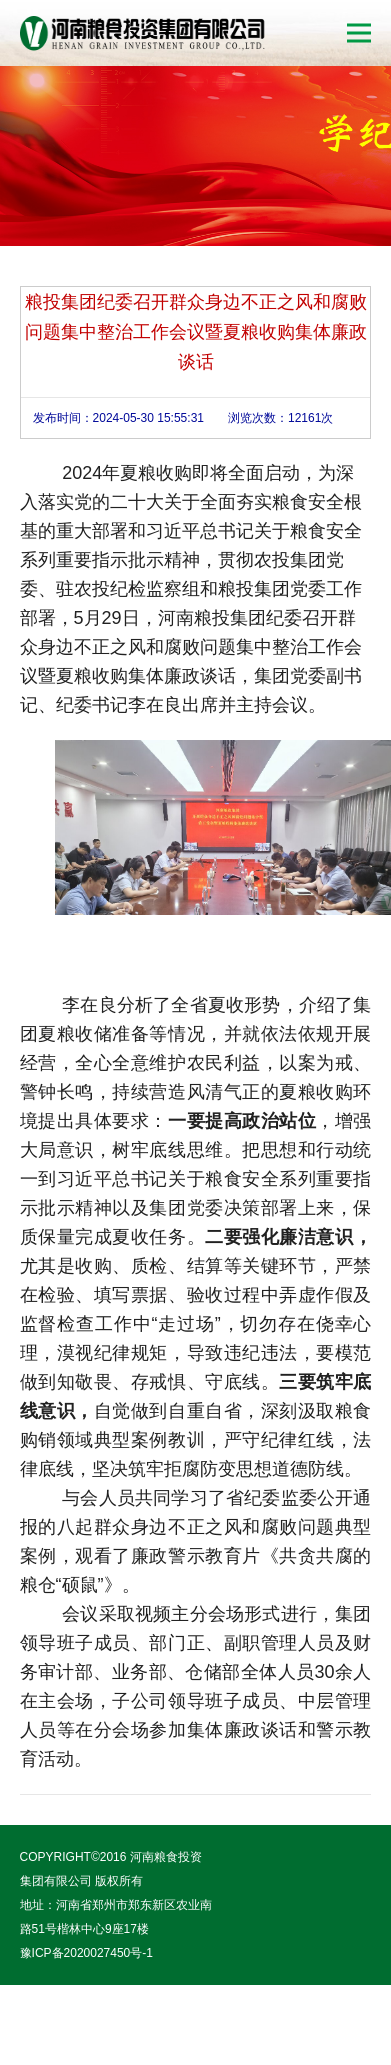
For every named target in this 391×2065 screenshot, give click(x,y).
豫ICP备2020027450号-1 (86, 1953)
